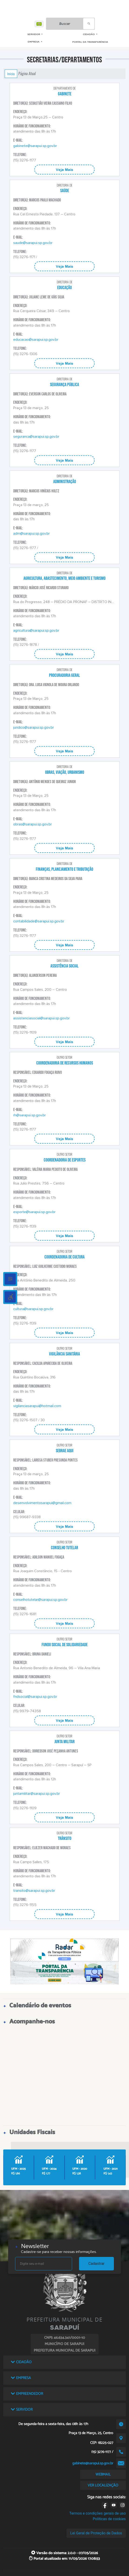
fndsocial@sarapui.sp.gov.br (35, 1696)
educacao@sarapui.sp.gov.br (35, 339)
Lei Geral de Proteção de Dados (96, 2533)
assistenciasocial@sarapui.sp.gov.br (41, 1018)
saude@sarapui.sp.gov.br (33, 243)
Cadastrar (96, 2263)
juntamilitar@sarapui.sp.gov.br (36, 1793)
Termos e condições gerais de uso (97, 2513)
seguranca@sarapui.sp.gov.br (36, 436)
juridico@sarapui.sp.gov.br (33, 727)
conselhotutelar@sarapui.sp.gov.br (40, 1600)
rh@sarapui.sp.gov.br (29, 1115)
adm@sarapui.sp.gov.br (31, 533)
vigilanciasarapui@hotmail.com (37, 1406)
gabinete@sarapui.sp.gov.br (35, 146)
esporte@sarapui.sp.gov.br (34, 1212)
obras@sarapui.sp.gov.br (32, 824)
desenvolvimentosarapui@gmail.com (42, 1503)
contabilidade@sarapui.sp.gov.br (38, 921)
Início (11, 73)
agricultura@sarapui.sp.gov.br (36, 630)
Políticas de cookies (109, 2519)
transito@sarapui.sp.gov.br (34, 1890)
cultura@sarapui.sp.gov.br (33, 1309)
